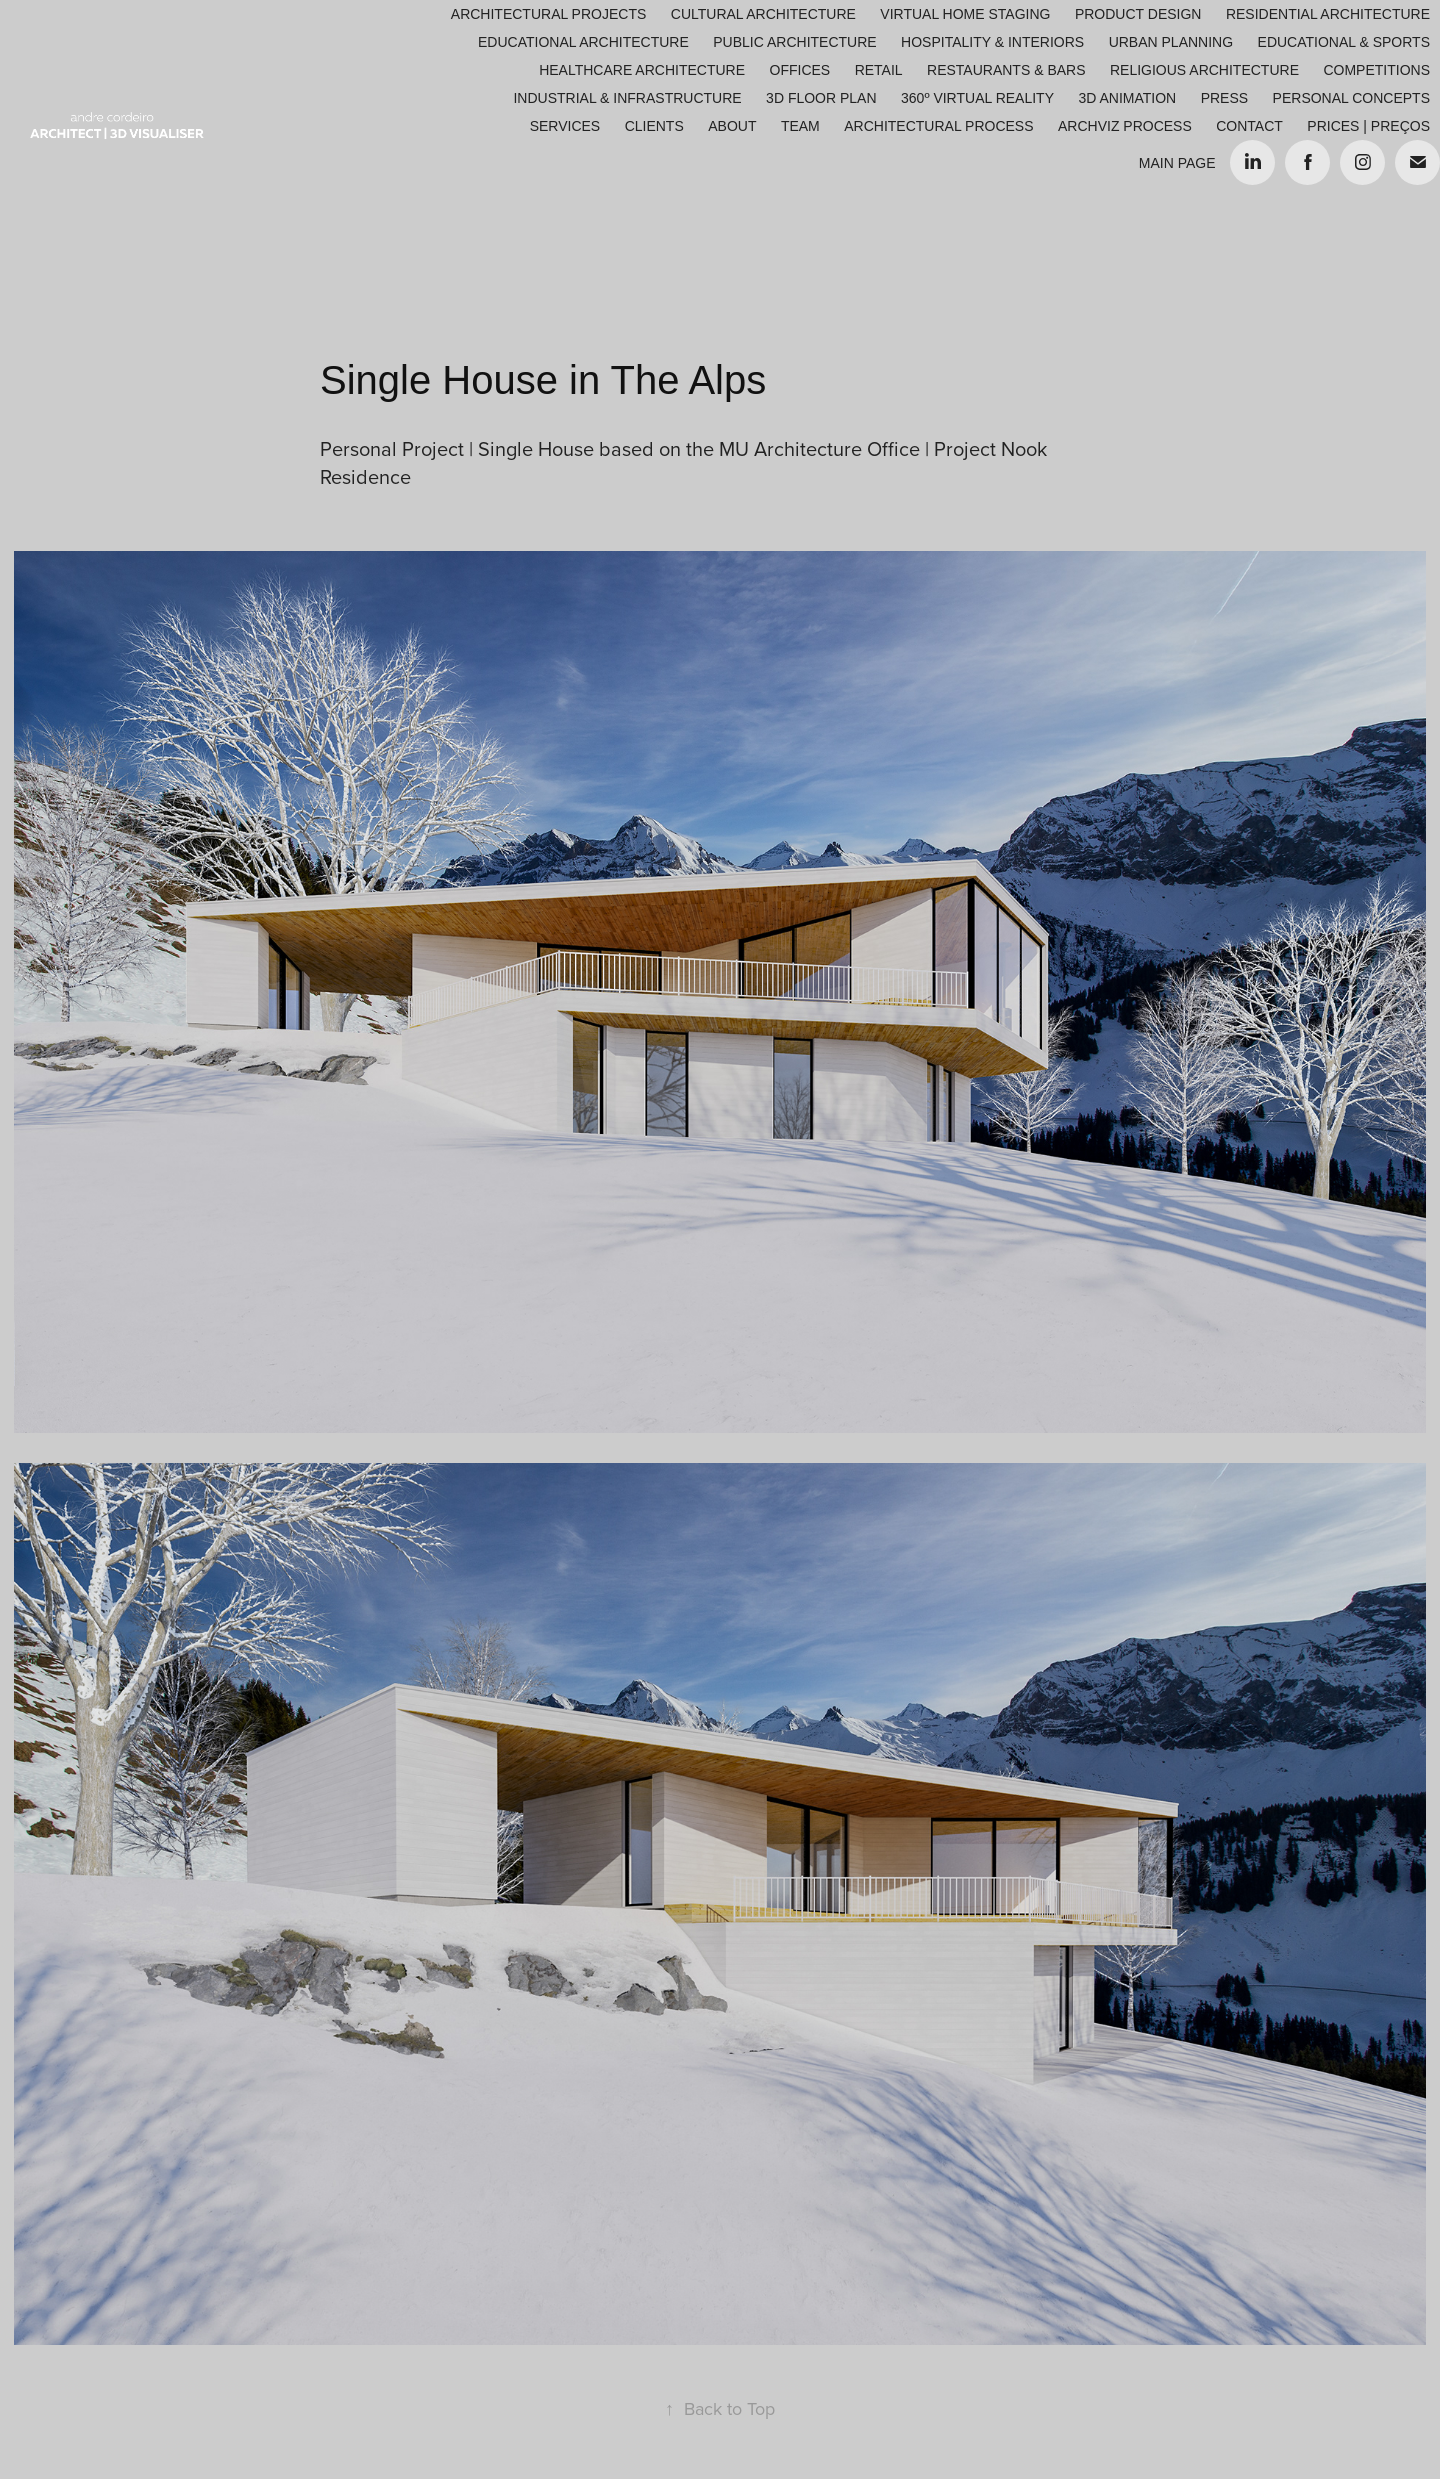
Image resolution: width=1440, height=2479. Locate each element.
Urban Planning (1171, 42)
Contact (1249, 126)
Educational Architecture (583, 42)
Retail (879, 70)
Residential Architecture (1328, 14)
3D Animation (1127, 98)
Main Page (1177, 163)
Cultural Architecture (763, 14)
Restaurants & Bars (1006, 70)
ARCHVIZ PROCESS (1125, 126)
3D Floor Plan (821, 98)
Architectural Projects (549, 14)
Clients (654, 126)
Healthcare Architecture (642, 70)
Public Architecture (794, 42)
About (732, 126)
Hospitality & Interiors (992, 42)
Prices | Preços (1368, 126)
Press (1224, 98)
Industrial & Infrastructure (627, 98)
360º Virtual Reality (977, 98)
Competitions (1376, 70)
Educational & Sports (1344, 42)
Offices (800, 70)
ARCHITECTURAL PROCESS (938, 126)
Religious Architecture (1204, 70)
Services (565, 126)
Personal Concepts (1351, 98)
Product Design (1138, 14)
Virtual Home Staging (965, 14)
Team (800, 126)
